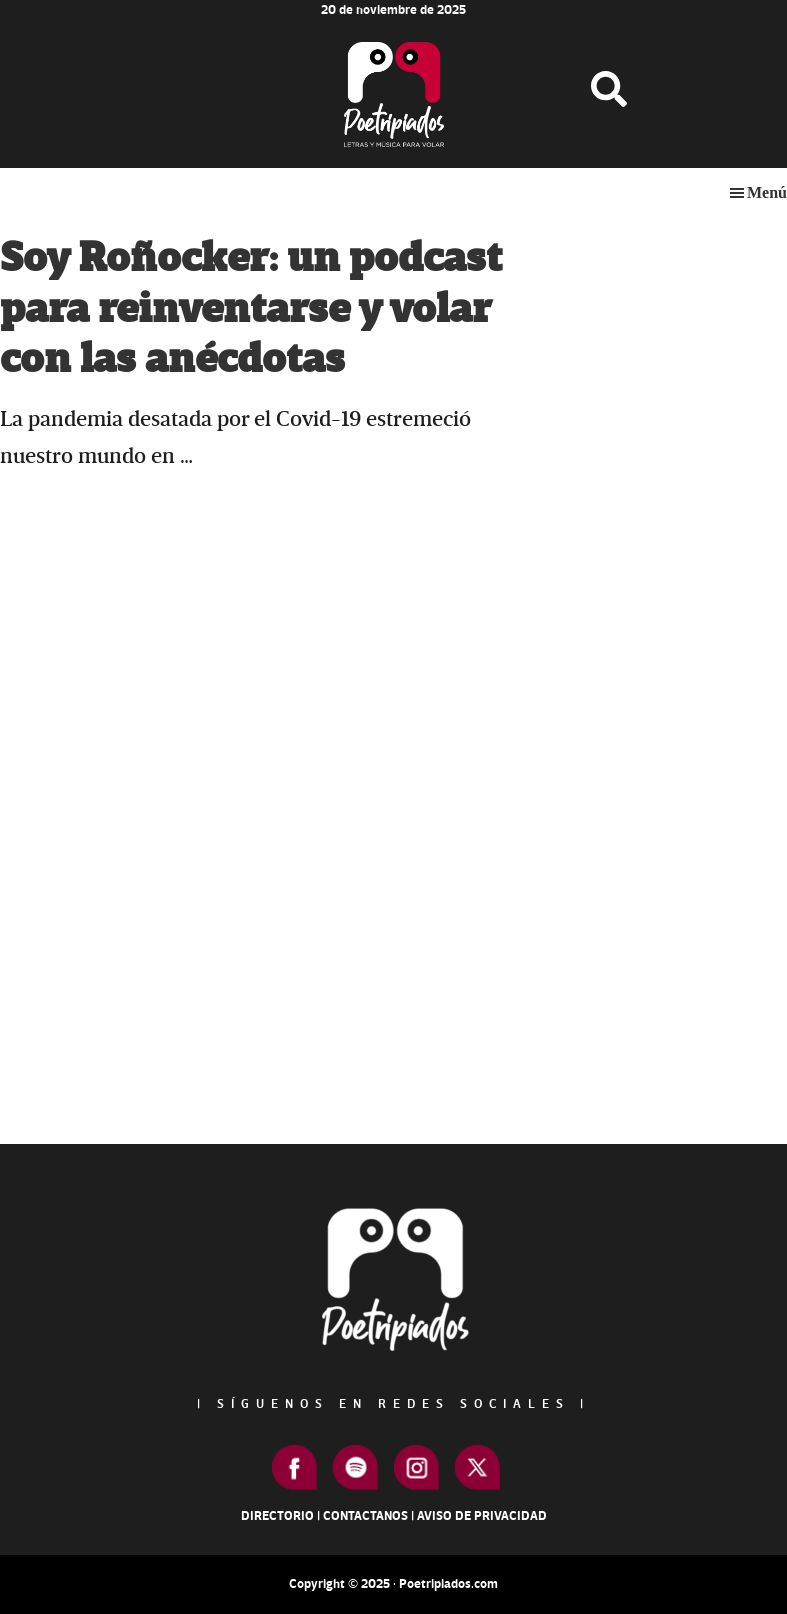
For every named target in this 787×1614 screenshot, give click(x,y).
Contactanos (365, 1516)
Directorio (277, 1516)
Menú (767, 192)
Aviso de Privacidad (482, 1516)
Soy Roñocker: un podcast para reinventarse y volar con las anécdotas (251, 309)
